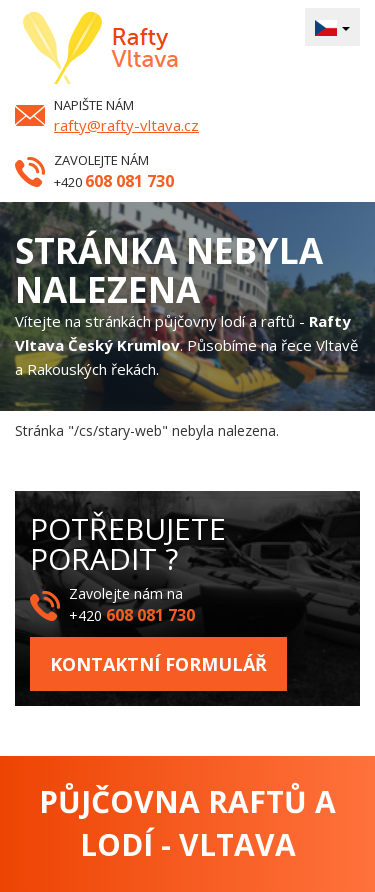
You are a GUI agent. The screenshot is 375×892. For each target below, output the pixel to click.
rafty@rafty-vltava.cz (126, 125)
